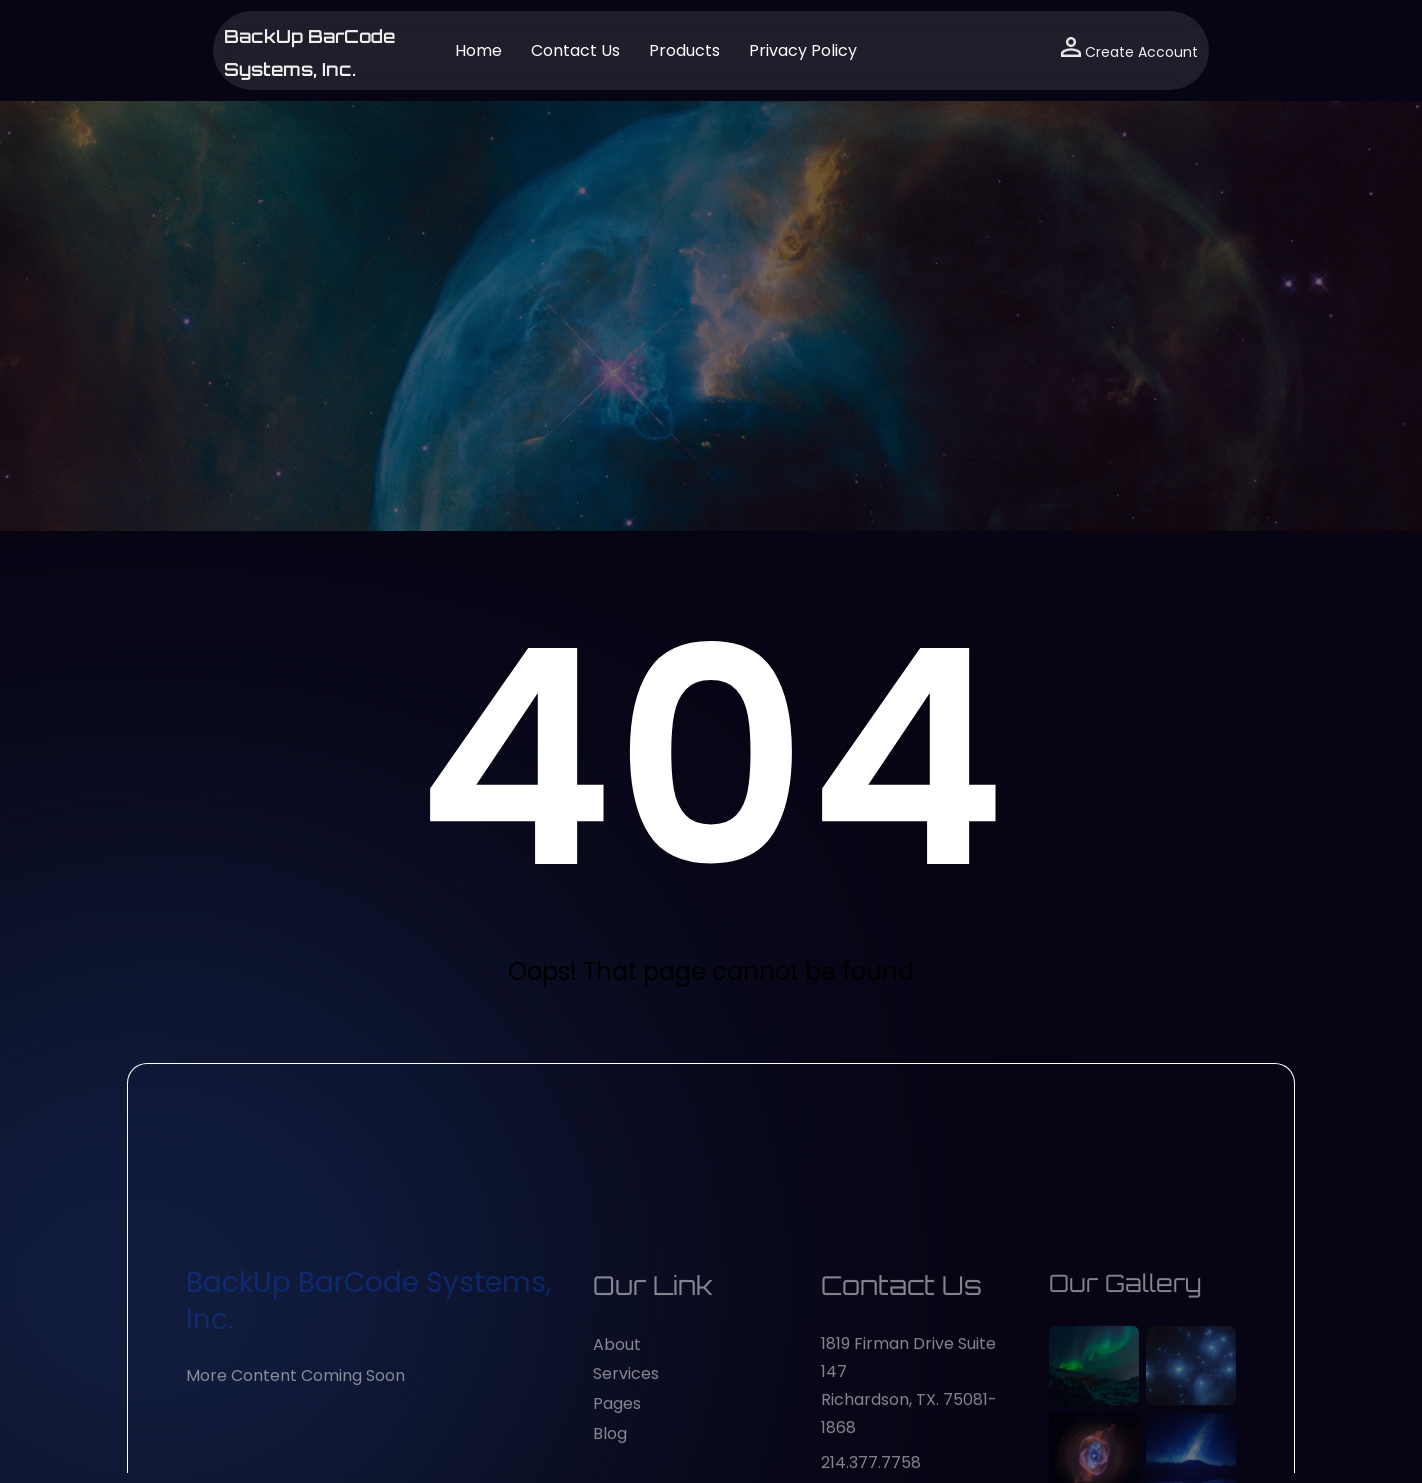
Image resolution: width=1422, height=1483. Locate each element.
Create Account (1129, 49)
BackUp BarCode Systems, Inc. (369, 1436)
